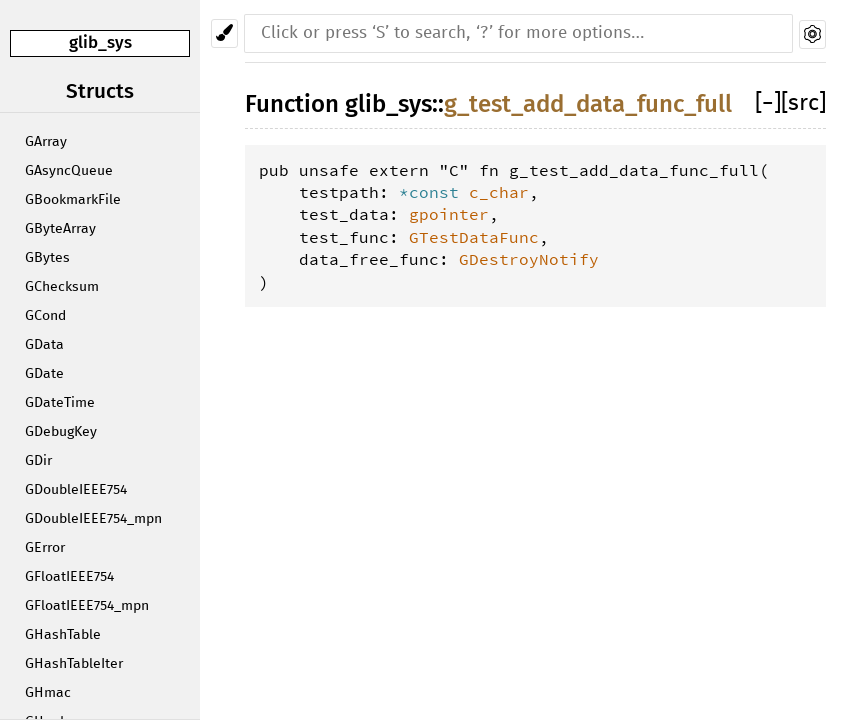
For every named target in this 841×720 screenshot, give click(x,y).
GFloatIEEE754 (69, 577)
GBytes (47, 258)
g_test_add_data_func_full (588, 104)
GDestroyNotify (529, 259)
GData (44, 345)
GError (45, 548)
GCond (45, 316)
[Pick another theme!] (224, 33)
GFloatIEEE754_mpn (87, 606)
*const (434, 192)
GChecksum (62, 287)
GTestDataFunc (474, 237)
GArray (46, 142)
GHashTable (63, 635)
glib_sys (100, 42)
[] (768, 103)
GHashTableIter (74, 664)
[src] (803, 103)
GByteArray (60, 229)
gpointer (449, 214)
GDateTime (60, 403)
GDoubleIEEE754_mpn (93, 519)
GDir (38, 461)
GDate (44, 374)
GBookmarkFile (73, 200)
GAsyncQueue (69, 171)
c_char (499, 192)
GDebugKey (61, 432)
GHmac (48, 693)
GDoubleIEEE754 (76, 490)
